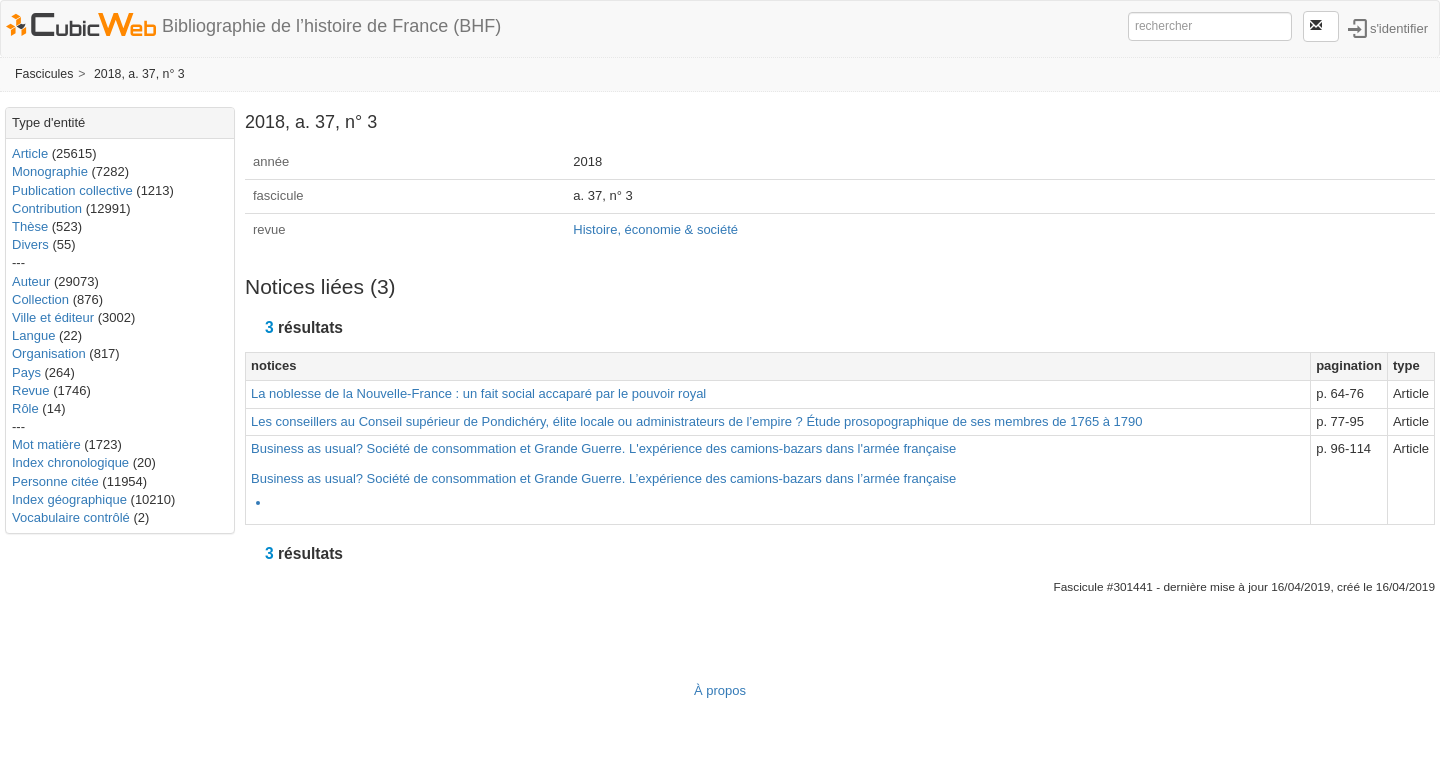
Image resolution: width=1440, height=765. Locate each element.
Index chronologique (70, 462)
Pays (26, 372)
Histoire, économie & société (655, 229)
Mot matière (46, 444)
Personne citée (55, 481)
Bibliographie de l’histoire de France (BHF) (331, 26)
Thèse (30, 226)
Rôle (25, 408)
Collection (40, 299)
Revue (31, 390)
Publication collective (72, 190)
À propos (720, 690)
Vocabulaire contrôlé (71, 517)
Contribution (47, 208)
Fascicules (44, 74)
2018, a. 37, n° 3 (139, 74)
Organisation (49, 353)
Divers (30, 244)
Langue (33, 335)
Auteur (31, 281)
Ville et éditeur (55, 317)
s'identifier (1399, 27)
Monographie (50, 171)
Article (30, 153)
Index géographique (69, 499)
